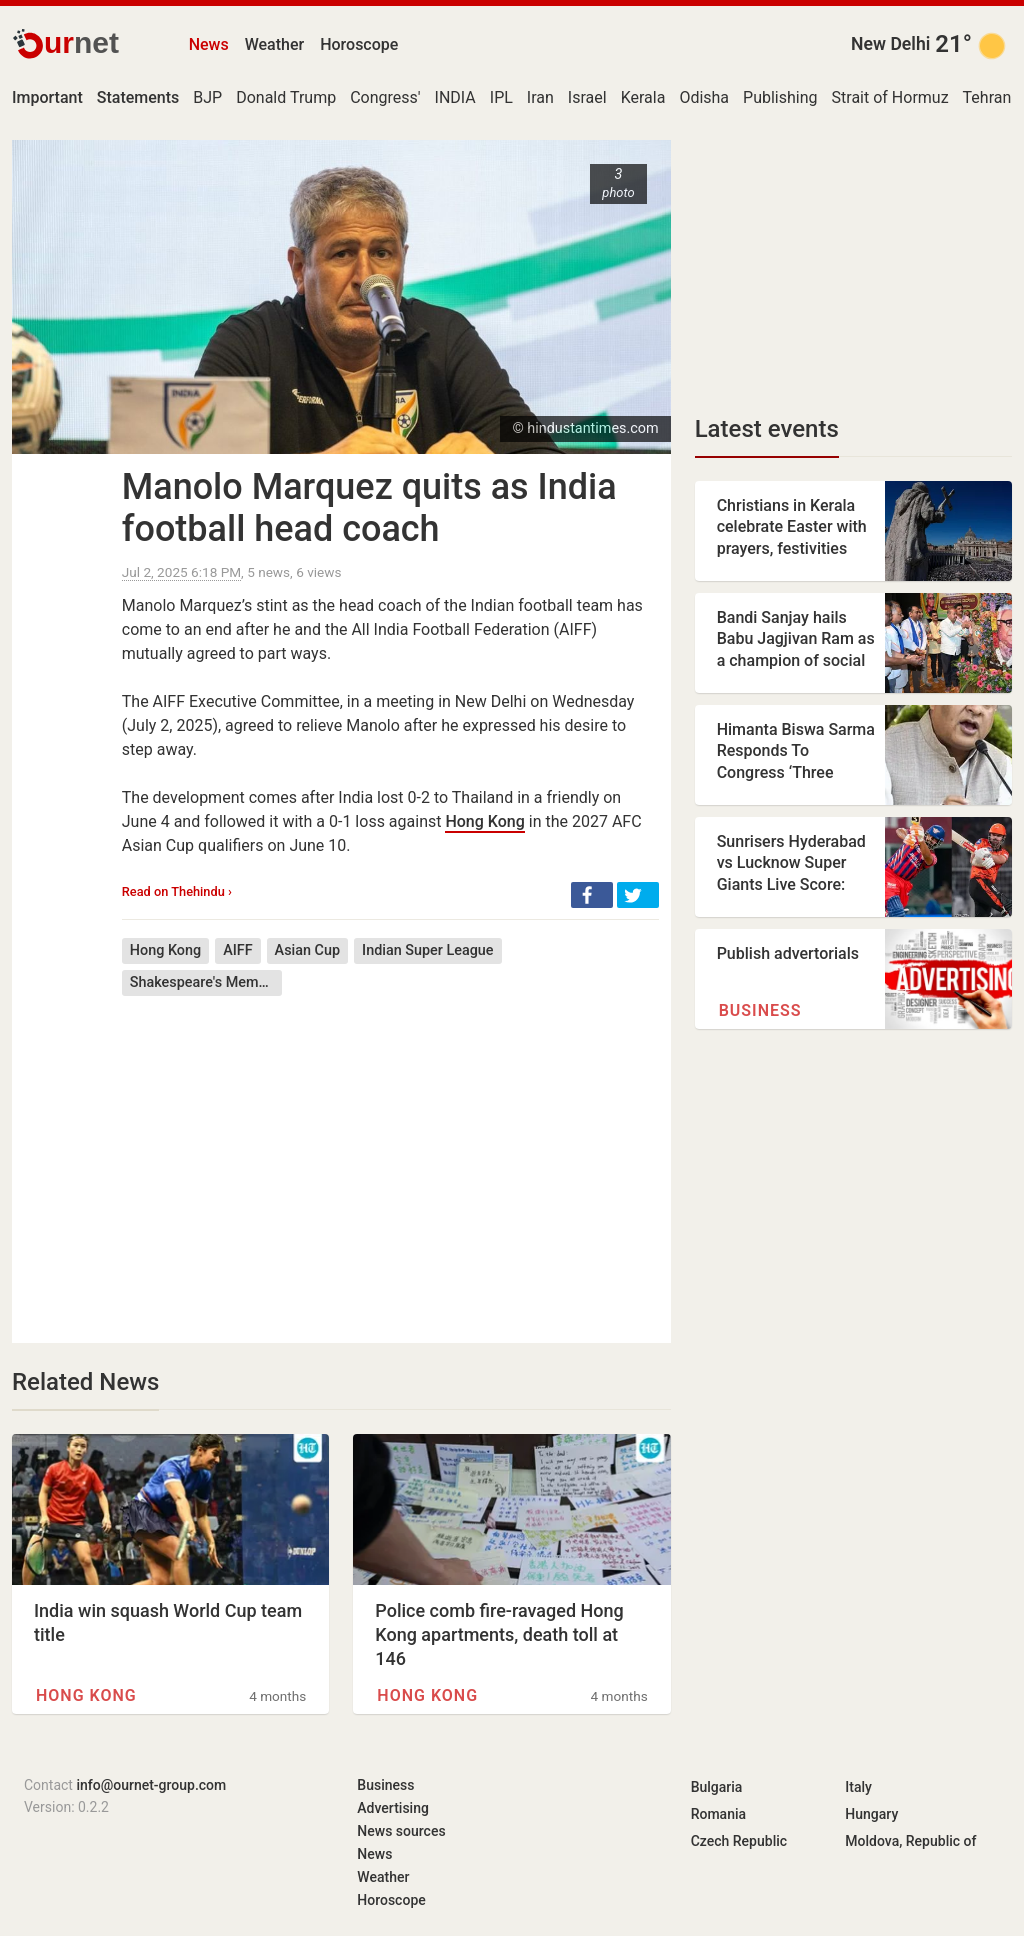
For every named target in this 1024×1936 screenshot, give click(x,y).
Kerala (643, 97)
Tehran (987, 97)
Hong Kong (484, 821)
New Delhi (890, 44)
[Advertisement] (390, 1155)
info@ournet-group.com (151, 1785)
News (209, 44)
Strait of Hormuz (890, 97)
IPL (501, 97)
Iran (540, 97)
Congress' (385, 97)
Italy (858, 1787)
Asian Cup (307, 950)
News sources (401, 1831)
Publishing (780, 97)
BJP (207, 97)
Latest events (767, 429)
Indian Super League (428, 950)
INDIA (455, 97)
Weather (274, 44)
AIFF (237, 950)
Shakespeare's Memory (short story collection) (206, 982)
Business (760, 1010)
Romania (718, 1814)
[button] (592, 895)
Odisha (704, 97)
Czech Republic (739, 1841)
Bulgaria (717, 1787)
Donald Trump (286, 97)
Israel (587, 97)
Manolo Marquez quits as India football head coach (369, 508)
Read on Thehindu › (177, 891)
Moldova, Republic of (910, 1841)
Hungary (871, 1814)
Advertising (393, 1808)
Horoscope (359, 44)
